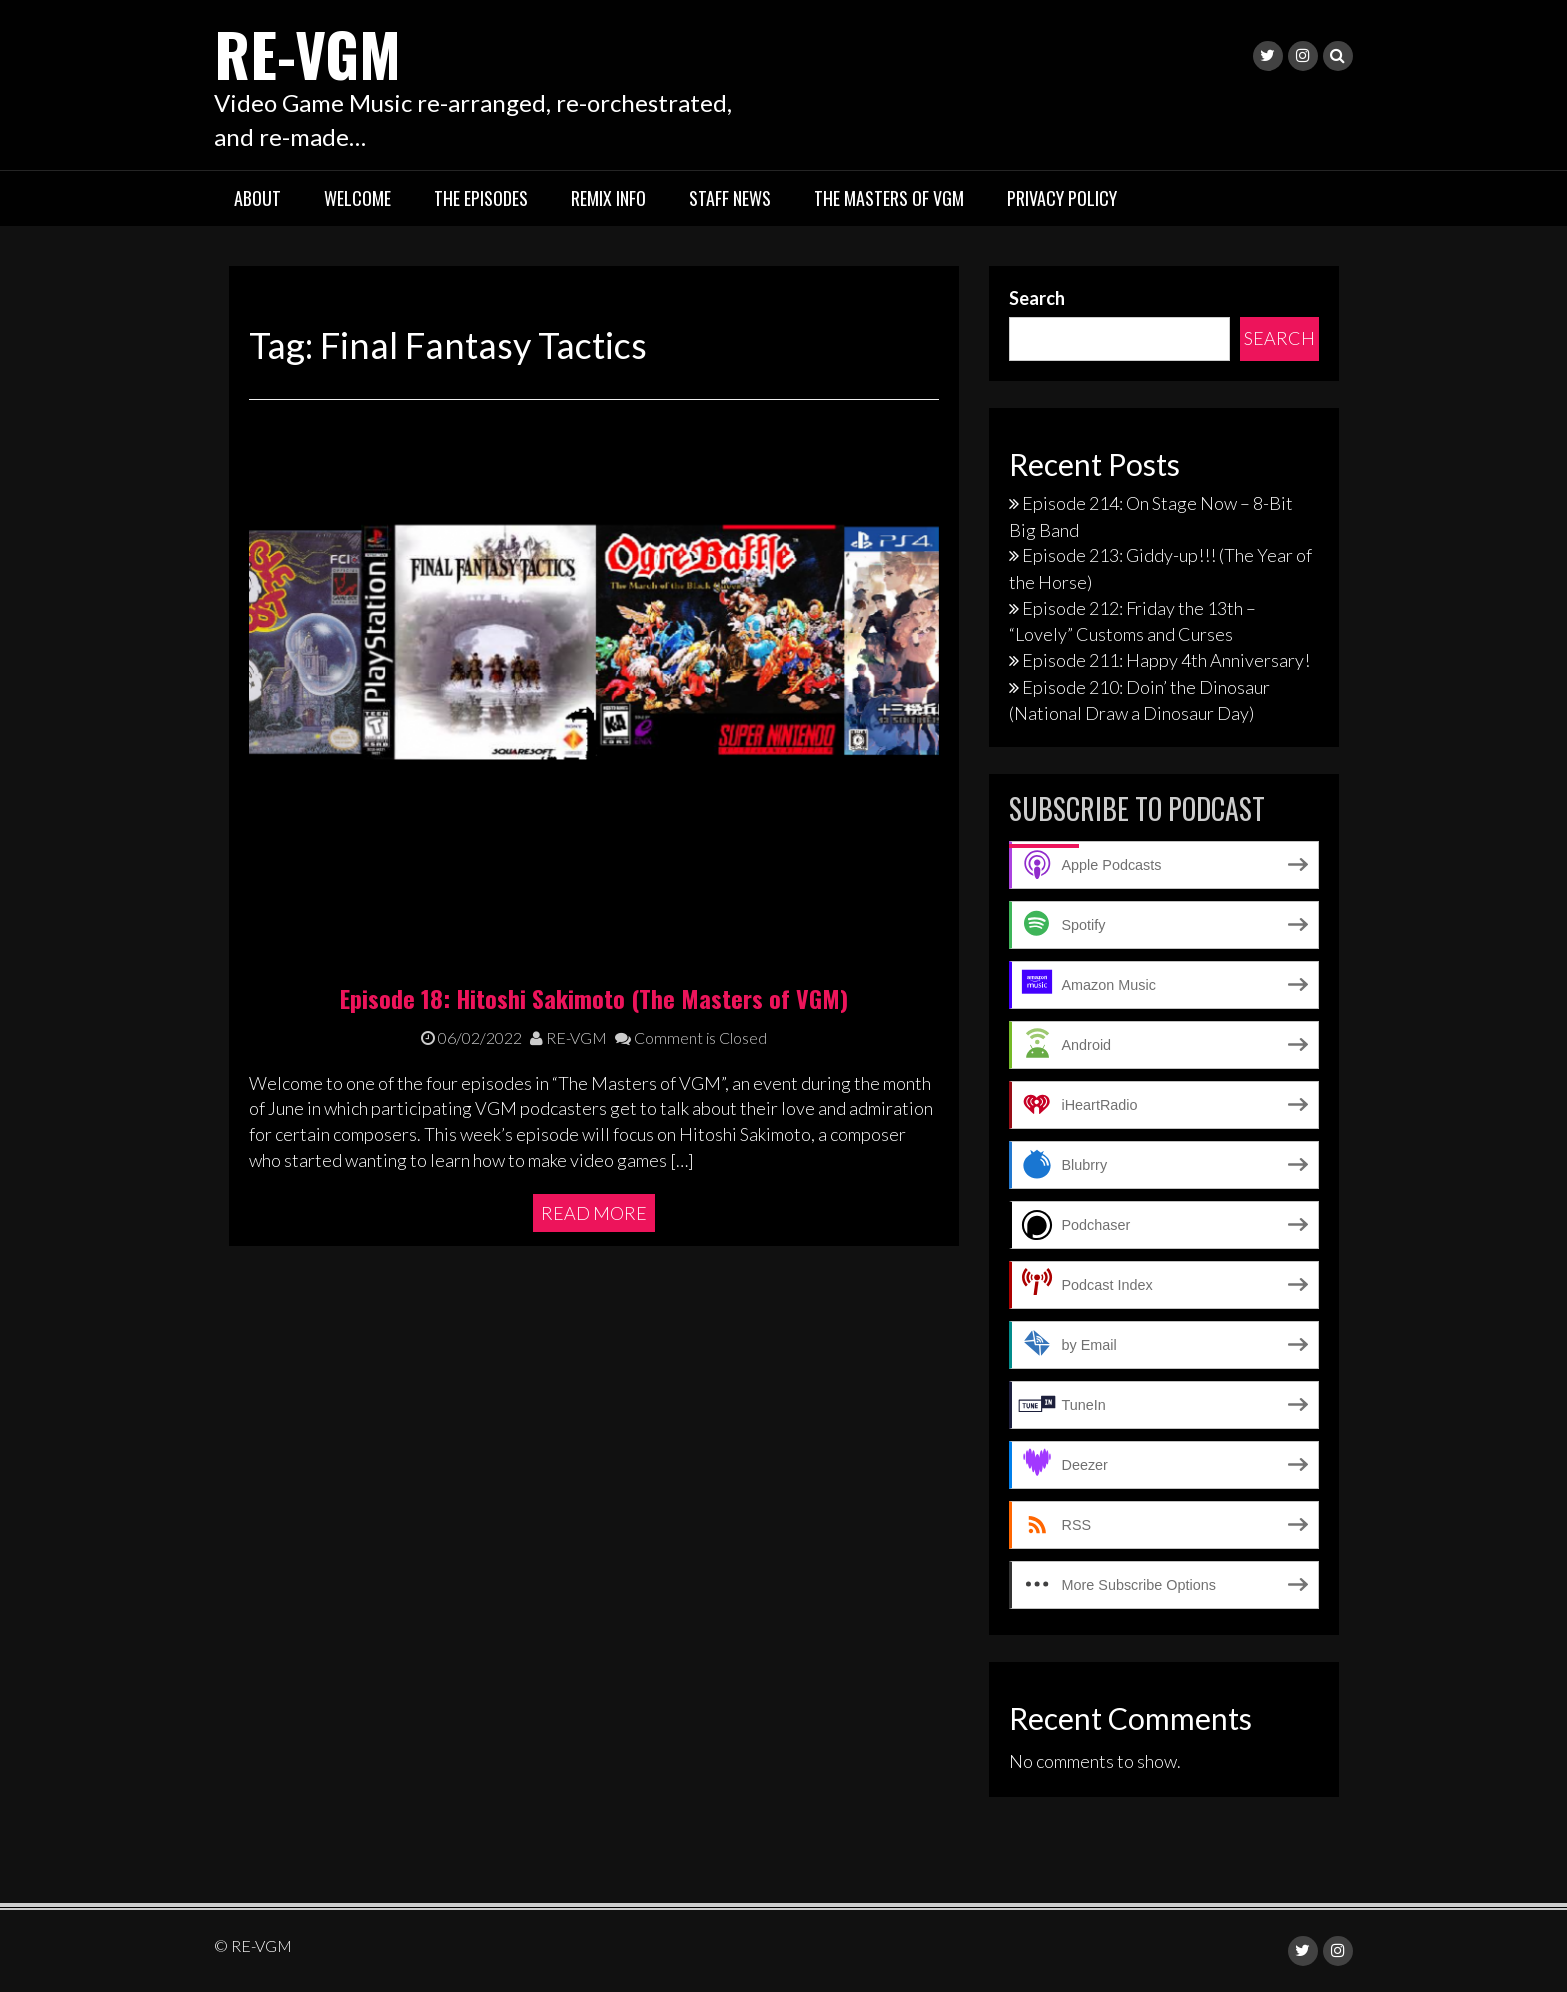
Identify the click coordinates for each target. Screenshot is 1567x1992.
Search (1037, 298)
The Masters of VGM (889, 198)
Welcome (357, 198)
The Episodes (481, 198)
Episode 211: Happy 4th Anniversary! (1166, 660)
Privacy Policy (1062, 198)
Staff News (730, 198)
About (257, 198)
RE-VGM (310, 52)
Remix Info (608, 198)
